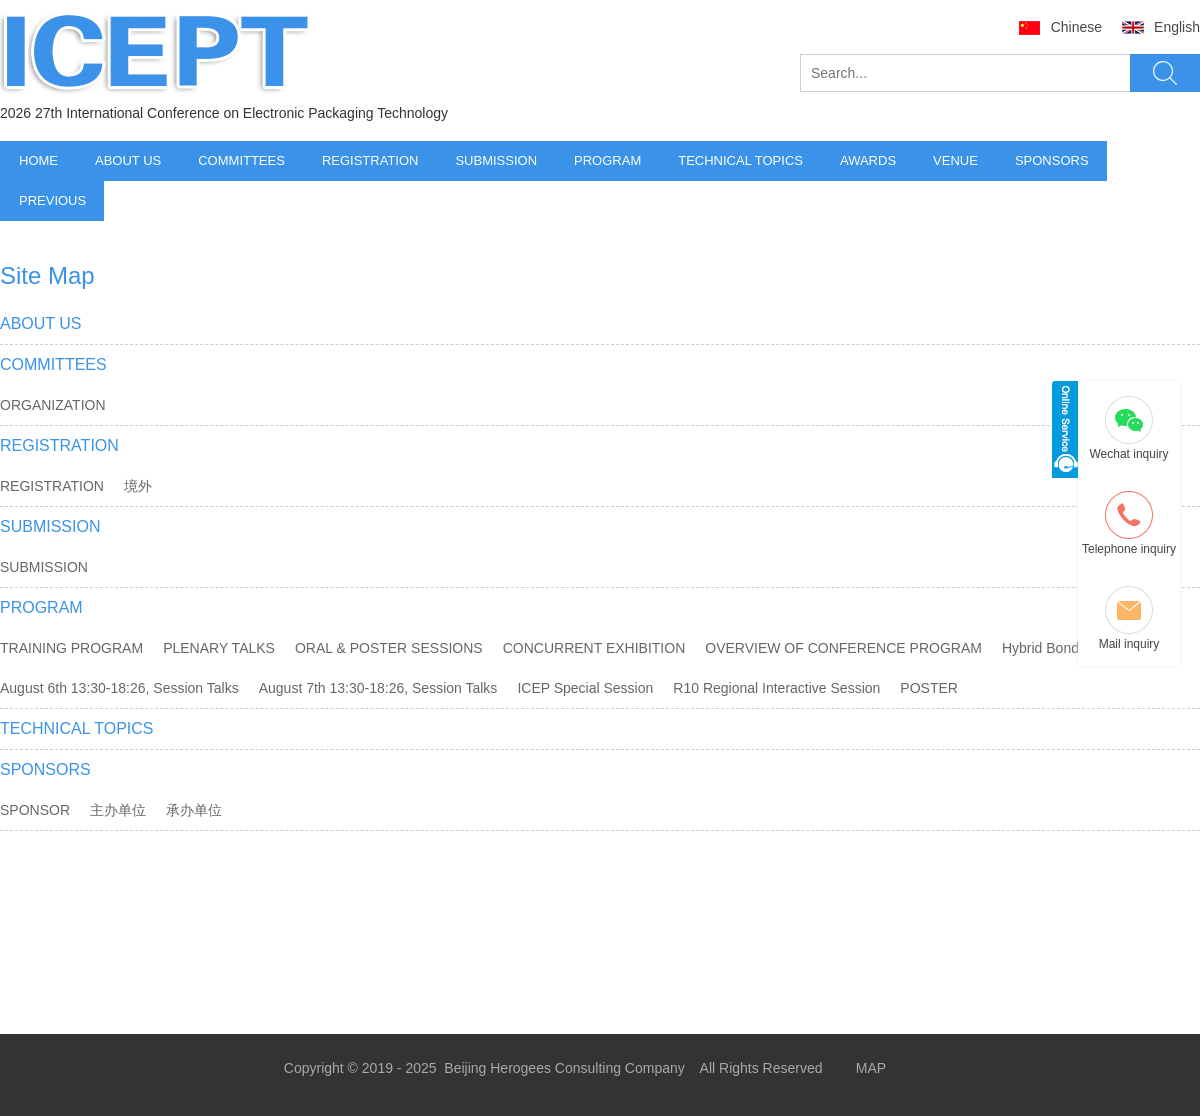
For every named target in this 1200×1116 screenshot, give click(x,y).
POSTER (929, 688)
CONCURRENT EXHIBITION (594, 648)
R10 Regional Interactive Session (776, 688)
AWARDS (868, 160)
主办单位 (118, 810)
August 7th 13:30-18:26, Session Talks (378, 688)
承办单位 (194, 810)
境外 (138, 486)
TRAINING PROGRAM (71, 648)
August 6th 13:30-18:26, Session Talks (119, 688)
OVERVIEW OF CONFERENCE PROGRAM (843, 648)
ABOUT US (128, 160)
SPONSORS (1052, 160)
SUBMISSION (496, 160)
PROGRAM (607, 160)
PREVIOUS (52, 200)
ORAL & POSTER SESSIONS (389, 648)
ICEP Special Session (585, 688)
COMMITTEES (241, 160)
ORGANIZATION (53, 405)
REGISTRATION (370, 160)
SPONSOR (35, 810)
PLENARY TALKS (219, 648)
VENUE (955, 160)
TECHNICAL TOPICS (740, 160)
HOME (38, 160)
